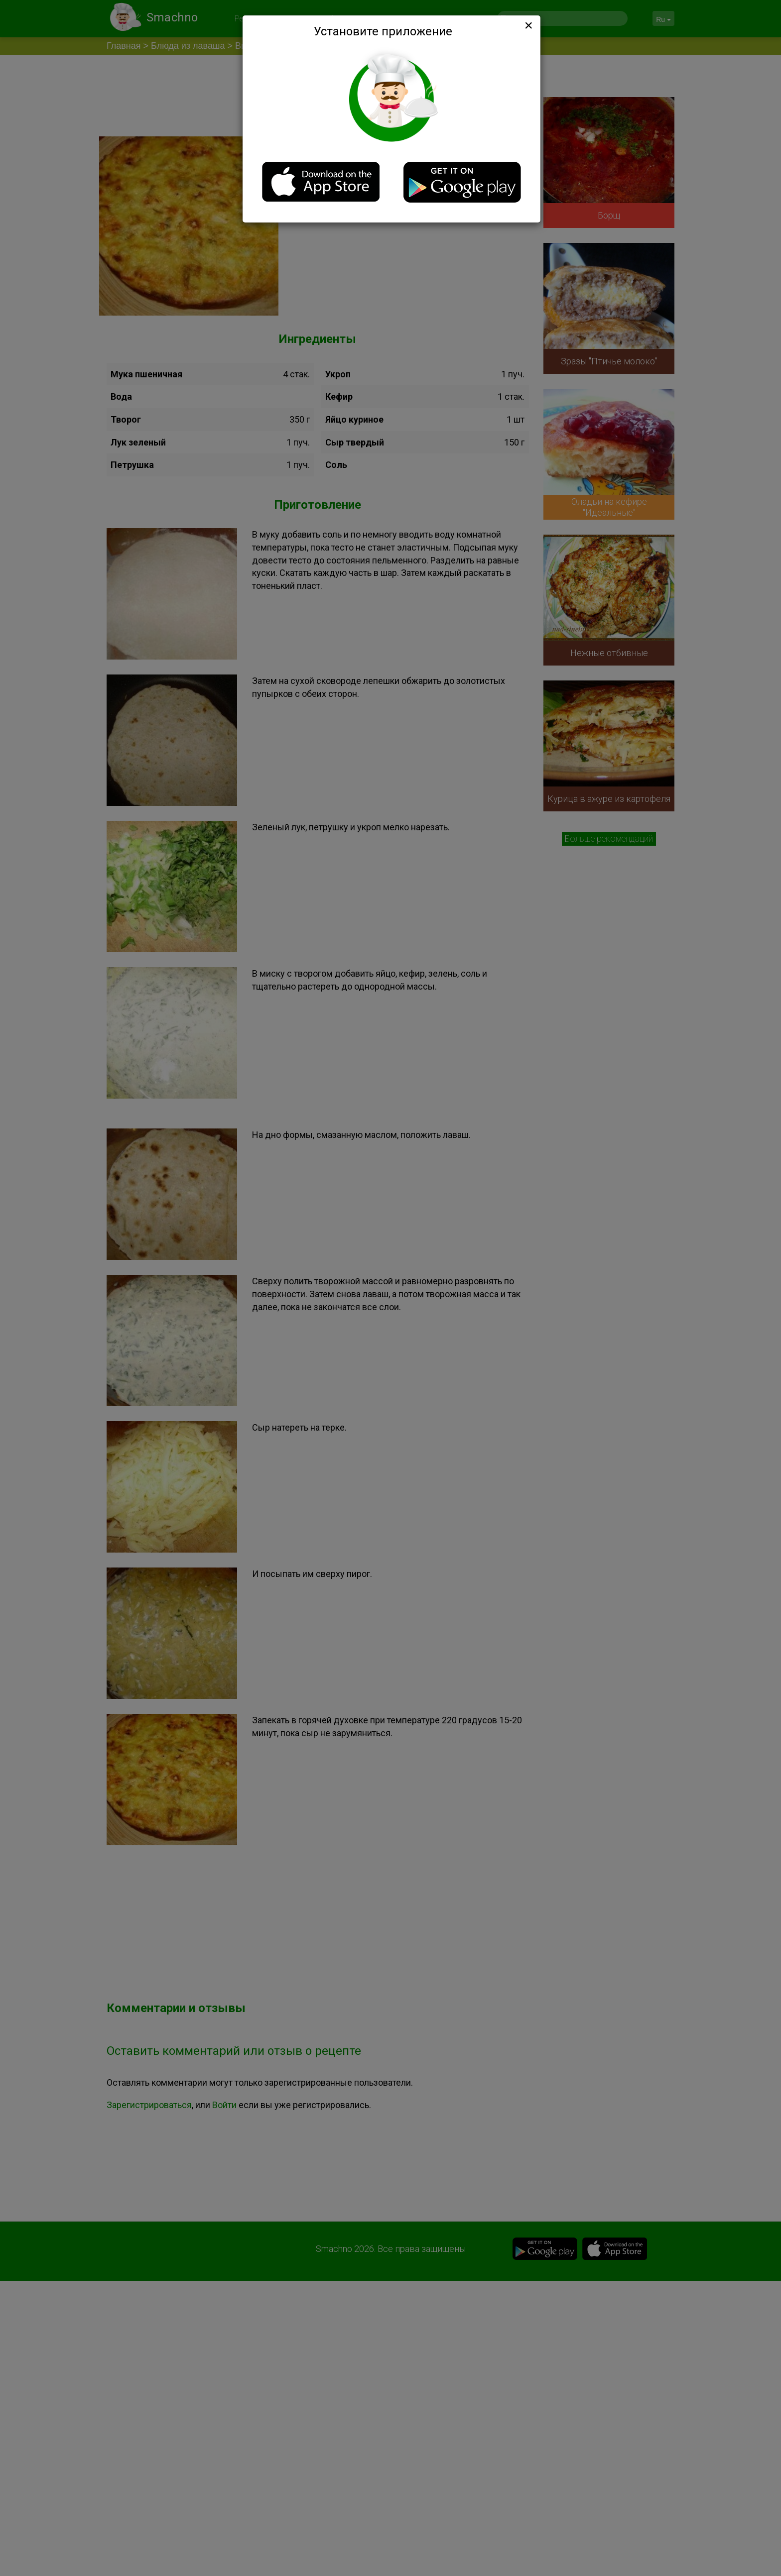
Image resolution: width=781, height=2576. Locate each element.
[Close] (527, 25)
